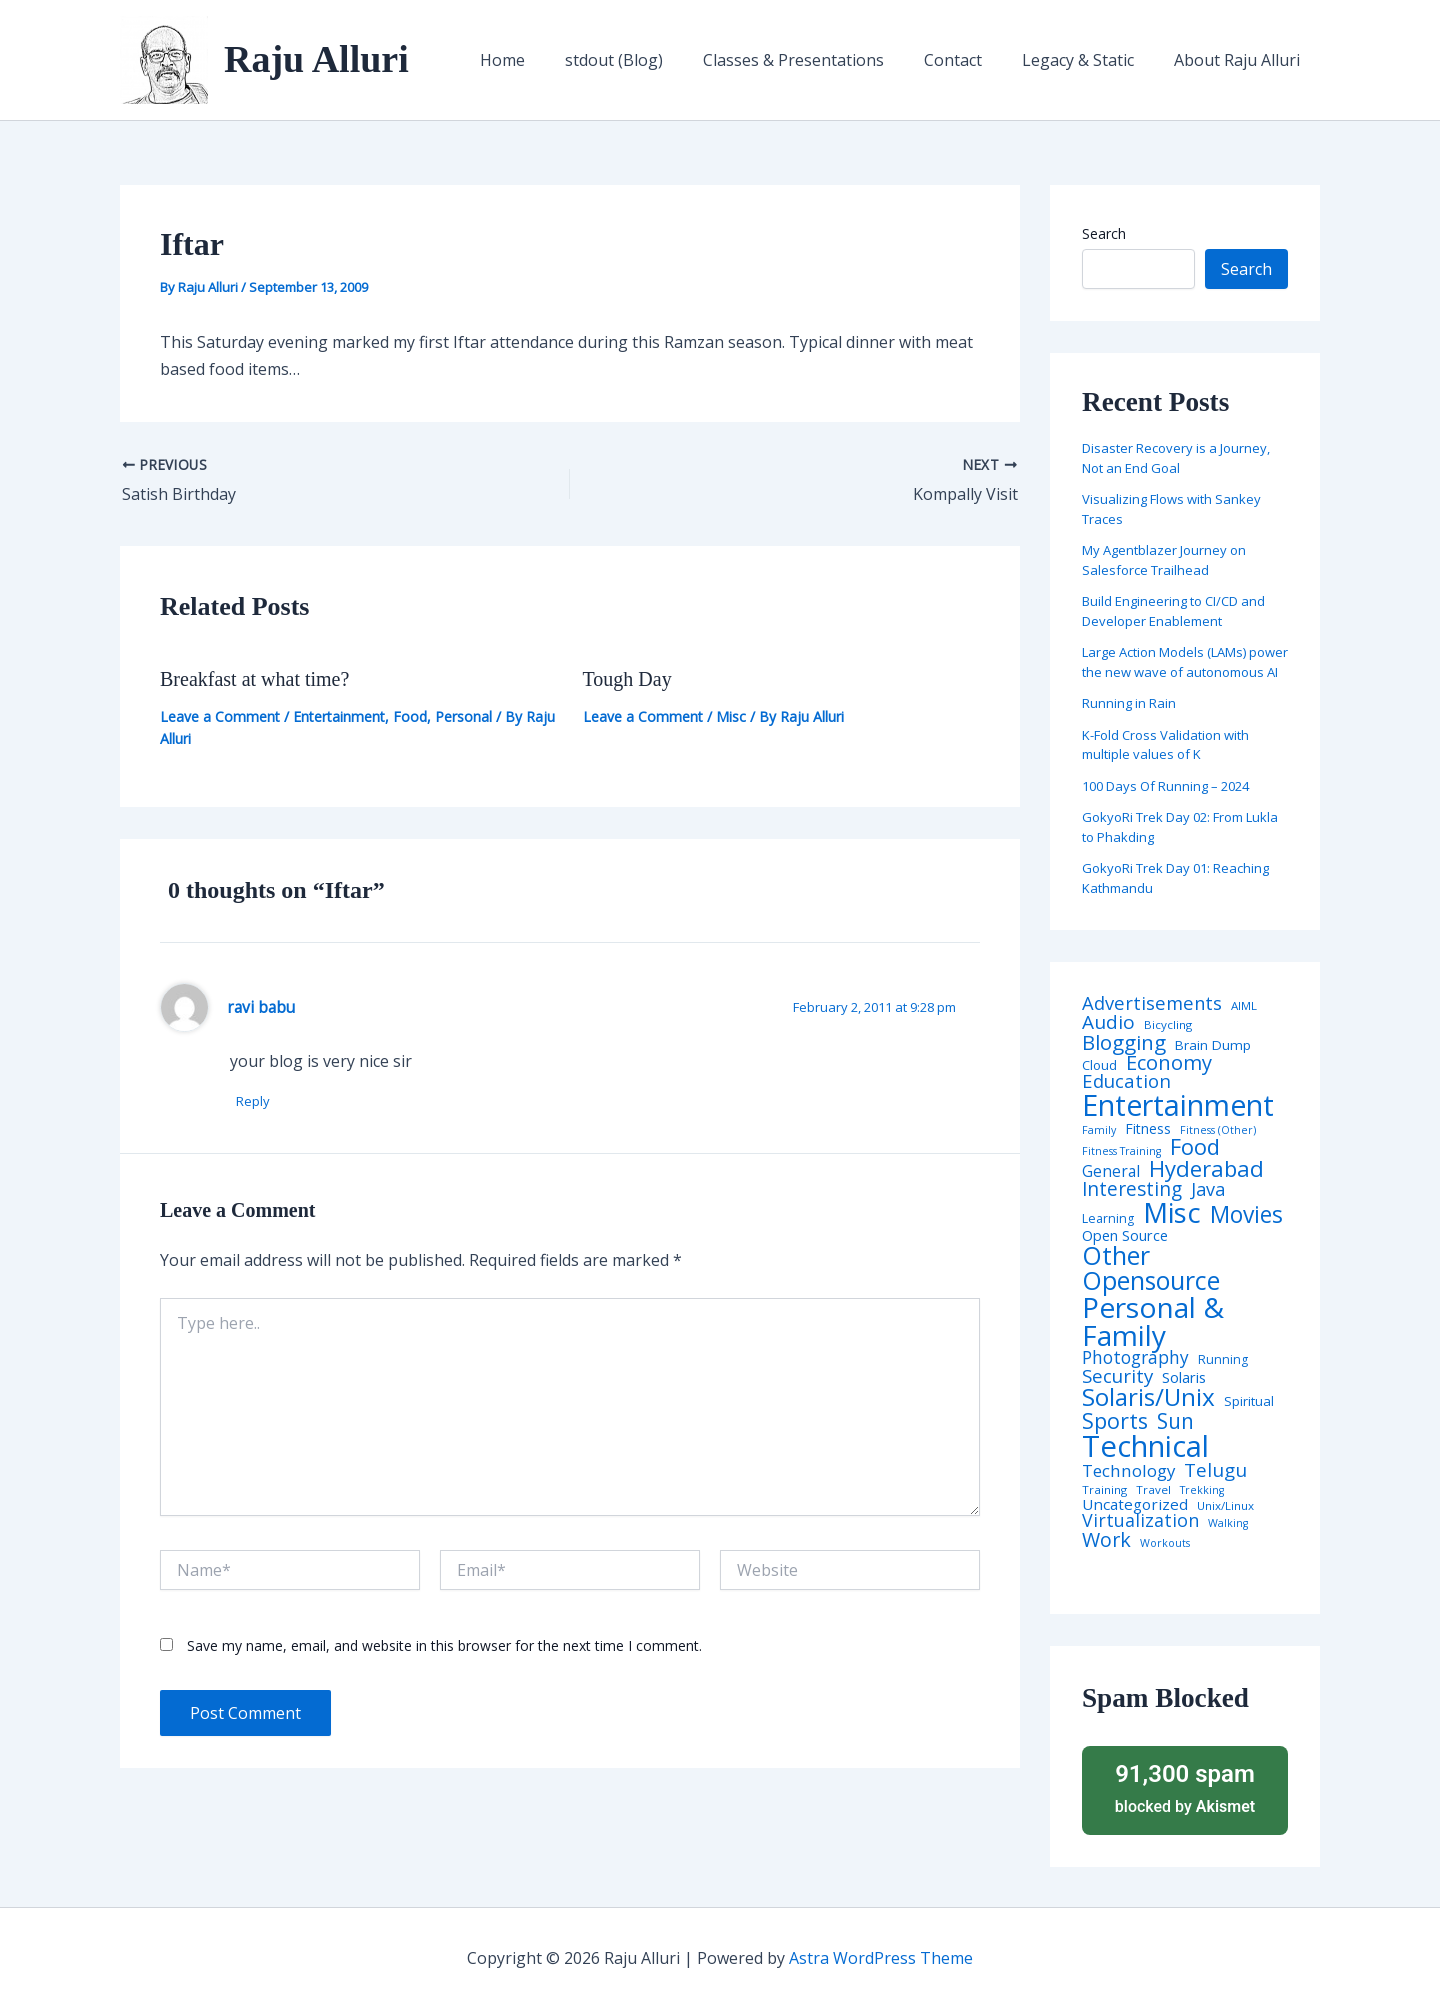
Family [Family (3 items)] (1099, 1130)
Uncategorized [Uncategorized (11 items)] (1135, 1504)
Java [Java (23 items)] (1208, 1189)
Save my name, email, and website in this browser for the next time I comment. (444, 1646)
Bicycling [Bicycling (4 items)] (1168, 1025)
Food (410, 716)
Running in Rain (1129, 703)
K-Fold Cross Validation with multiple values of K (1165, 745)
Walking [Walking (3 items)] (1228, 1523)
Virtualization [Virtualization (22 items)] (1140, 1521)
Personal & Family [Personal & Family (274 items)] (1153, 1321)
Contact (973, 60)
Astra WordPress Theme (881, 1958)
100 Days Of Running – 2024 (1165, 786)
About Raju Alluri (1241, 60)
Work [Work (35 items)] (1106, 1540)
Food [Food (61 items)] (1195, 1147)
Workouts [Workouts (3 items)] (1165, 1543)
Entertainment (339, 716)
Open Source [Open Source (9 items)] (1125, 1236)
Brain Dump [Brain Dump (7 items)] (1213, 1046)
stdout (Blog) (650, 60)
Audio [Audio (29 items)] (1108, 1022)
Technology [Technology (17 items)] (1128, 1471)
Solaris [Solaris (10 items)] (1184, 1377)
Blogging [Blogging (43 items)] (1124, 1042)
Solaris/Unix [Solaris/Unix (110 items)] (1148, 1397)
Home (546, 60)
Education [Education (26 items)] (1126, 1081)
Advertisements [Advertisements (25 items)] (1152, 1003)
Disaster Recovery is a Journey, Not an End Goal (1176, 458)
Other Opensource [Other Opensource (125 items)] (1151, 1268)
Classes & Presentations (821, 60)
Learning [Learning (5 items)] (1108, 1219)
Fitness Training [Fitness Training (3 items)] (1121, 1151)
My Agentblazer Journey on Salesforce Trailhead (1164, 560)
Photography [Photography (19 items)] (1135, 1357)
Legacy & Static (1090, 60)
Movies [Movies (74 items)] (1246, 1215)
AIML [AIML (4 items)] (1244, 1006)
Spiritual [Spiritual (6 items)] (1249, 1401)
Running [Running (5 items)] (1223, 1360)
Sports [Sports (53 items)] (1115, 1420)
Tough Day (627, 679)
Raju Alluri (316, 59)
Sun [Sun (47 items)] (1175, 1421)
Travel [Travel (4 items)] (1153, 1490)
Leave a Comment (220, 716)
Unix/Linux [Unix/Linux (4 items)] (1225, 1506)
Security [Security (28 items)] (1117, 1376)
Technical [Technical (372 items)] (1145, 1446)
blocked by (1185, 1787)
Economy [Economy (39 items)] (1169, 1062)
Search (1104, 233)
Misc (731, 716)
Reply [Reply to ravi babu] (257, 1102)
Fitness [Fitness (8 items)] (1148, 1129)
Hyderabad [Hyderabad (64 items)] (1206, 1168)
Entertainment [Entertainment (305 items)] (1178, 1105)
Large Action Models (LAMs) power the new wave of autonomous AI (1185, 662)
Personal (463, 716)
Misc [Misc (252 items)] (1172, 1213)
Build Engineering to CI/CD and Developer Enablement (1173, 611)
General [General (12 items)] (1111, 1172)
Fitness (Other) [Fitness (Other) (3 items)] (1218, 1130)
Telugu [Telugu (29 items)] (1215, 1470)
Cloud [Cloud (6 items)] (1099, 1065)
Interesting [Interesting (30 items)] (1132, 1189)
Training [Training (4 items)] (1104, 1490)
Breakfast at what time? (254, 679)
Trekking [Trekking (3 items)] (1202, 1490)
